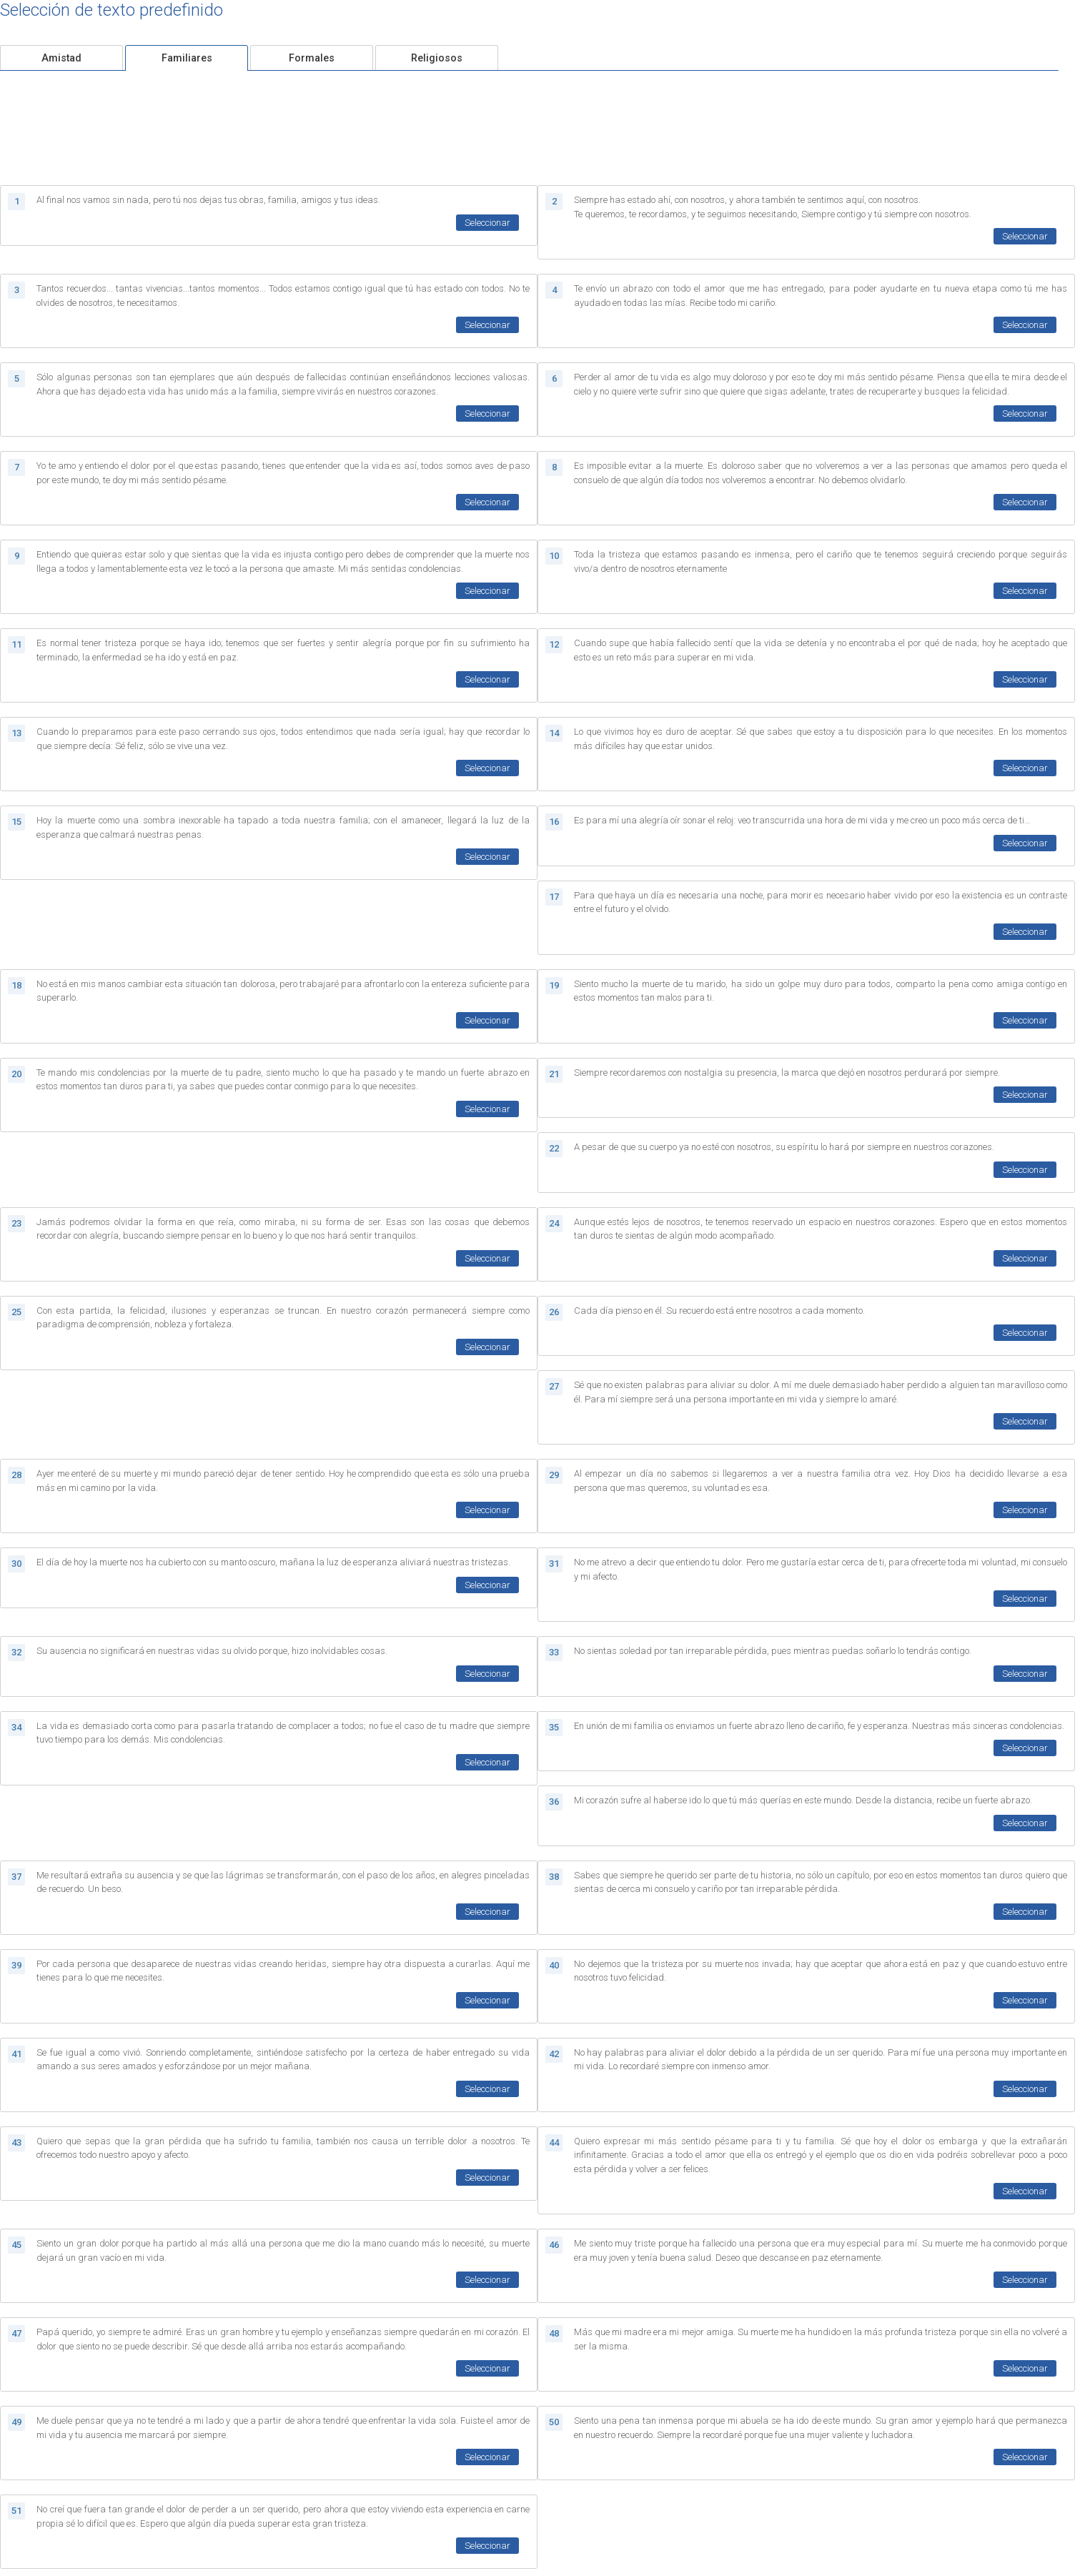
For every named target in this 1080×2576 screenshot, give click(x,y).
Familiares (187, 58)
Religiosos (436, 58)
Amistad (61, 58)
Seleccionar (487, 222)
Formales (312, 58)
